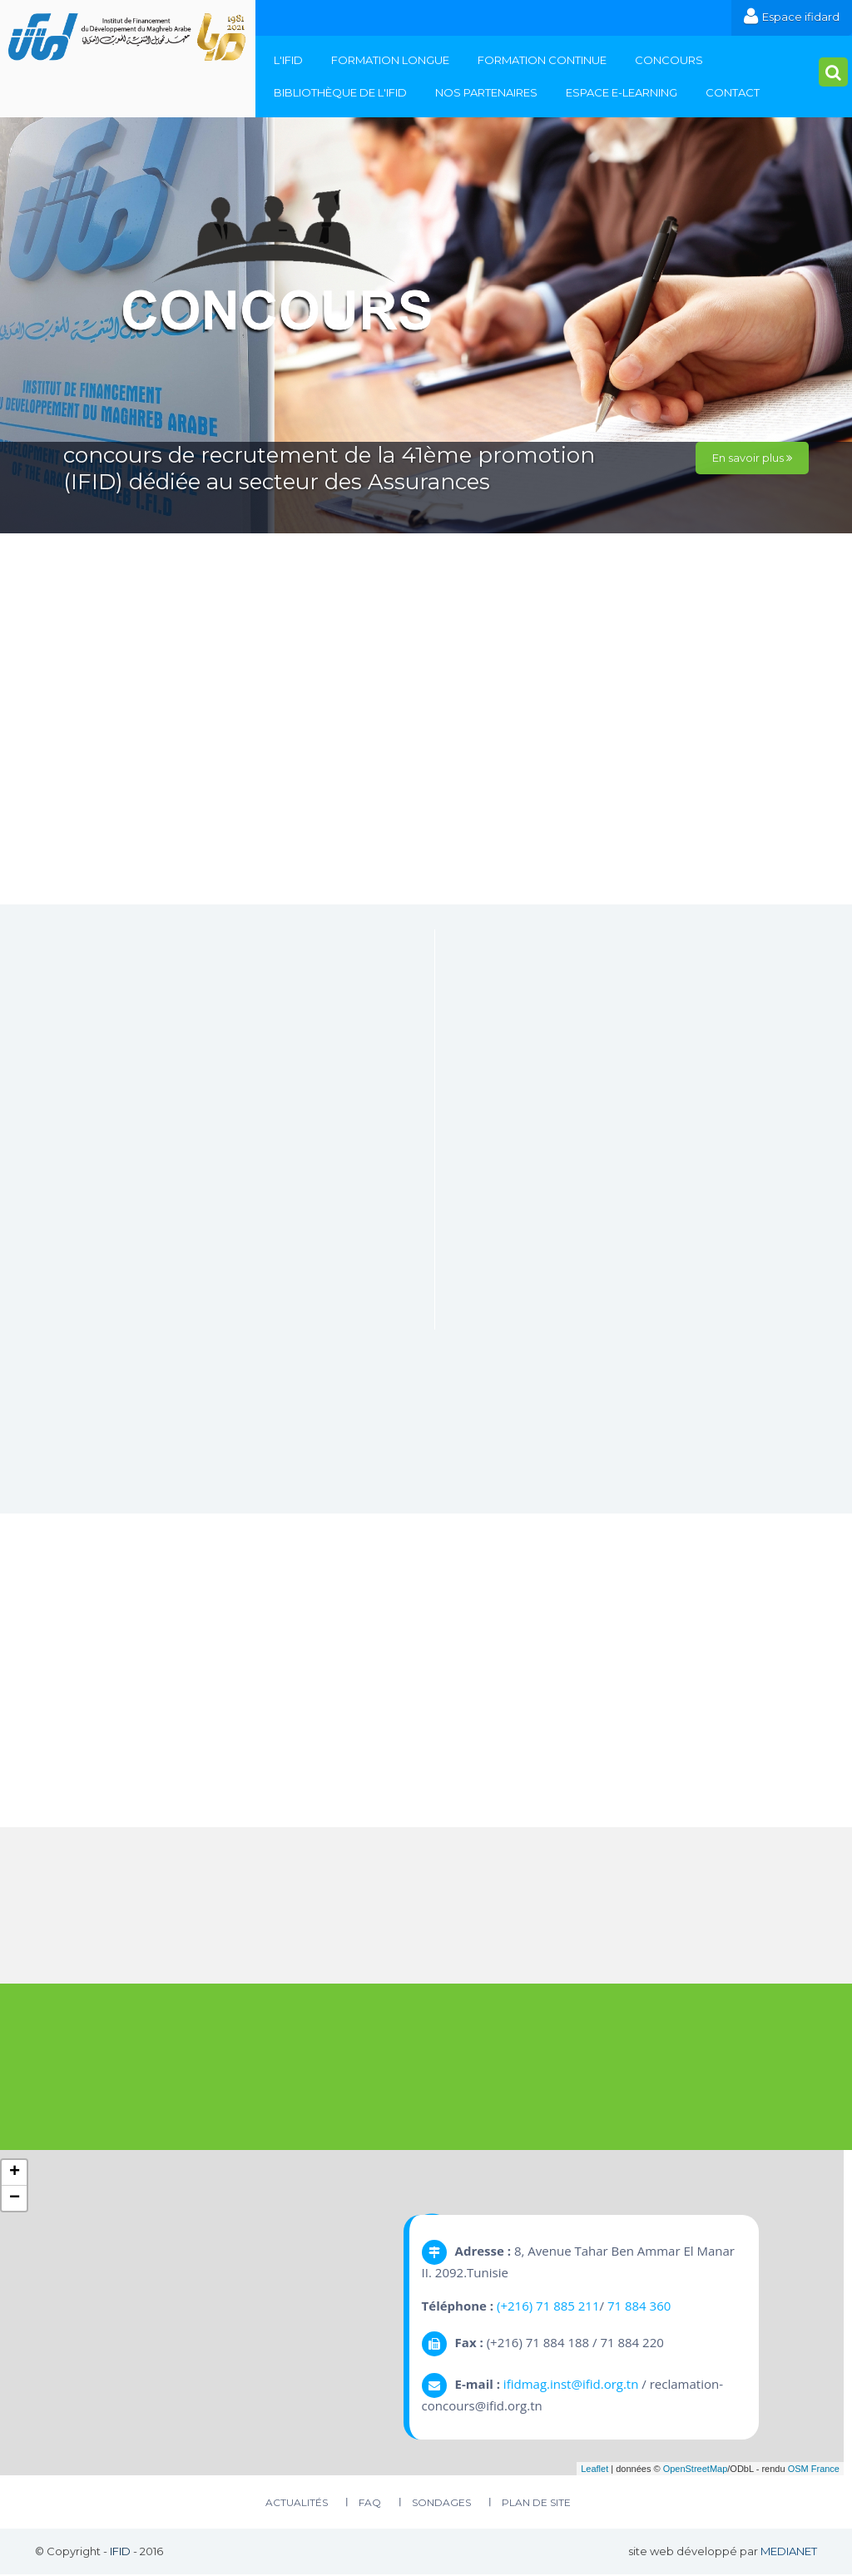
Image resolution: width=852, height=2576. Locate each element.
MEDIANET (788, 2552)
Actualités (296, 2504)
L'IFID (288, 60)
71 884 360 (639, 2306)
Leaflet (594, 2469)
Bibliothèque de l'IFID (340, 92)
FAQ (370, 2504)
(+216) (516, 2306)
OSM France (814, 2469)
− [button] (14, 2199)
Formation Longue (390, 60)
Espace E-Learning (621, 92)
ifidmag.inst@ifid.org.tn (571, 2384)
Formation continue (542, 60)
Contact (733, 92)
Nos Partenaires (486, 92)
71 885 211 (567, 2306)
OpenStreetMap (695, 2469)
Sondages (441, 2504)
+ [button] (14, 2173)
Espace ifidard (792, 16)
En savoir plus (752, 457)
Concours (669, 60)
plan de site (536, 2504)
